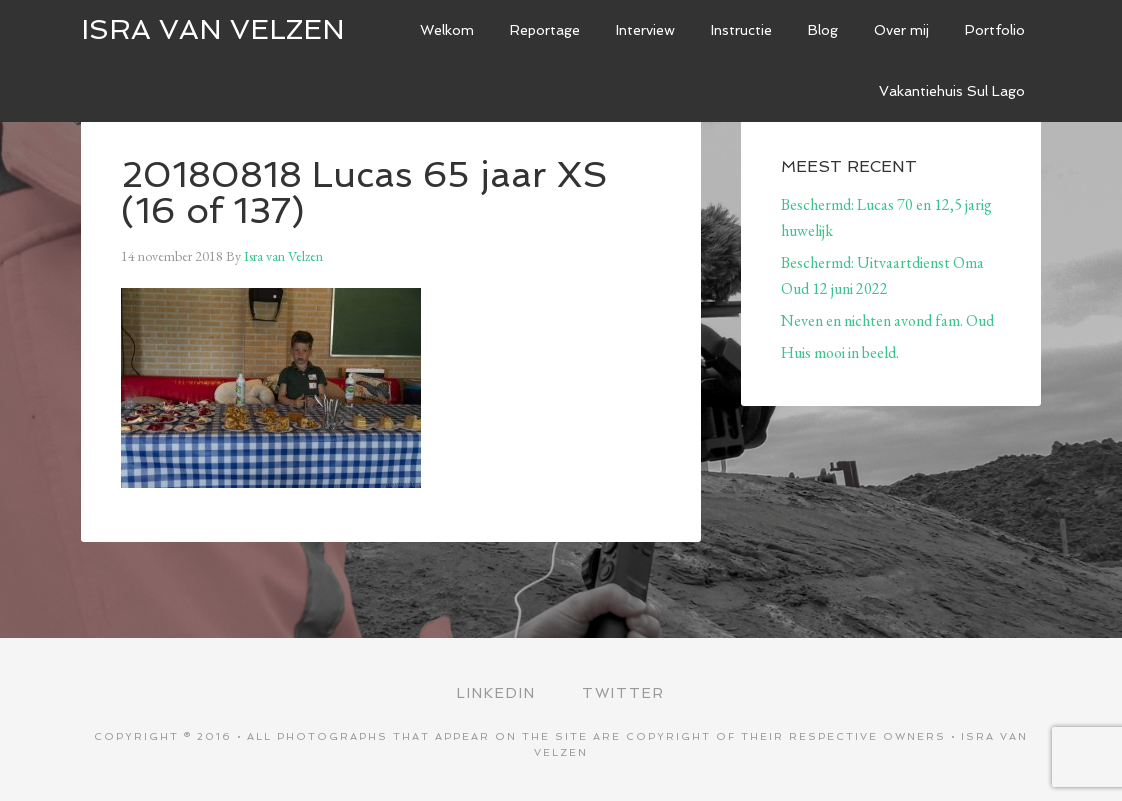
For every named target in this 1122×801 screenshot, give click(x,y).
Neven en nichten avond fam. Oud (887, 320)
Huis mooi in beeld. (840, 352)
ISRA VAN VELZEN (213, 29)
